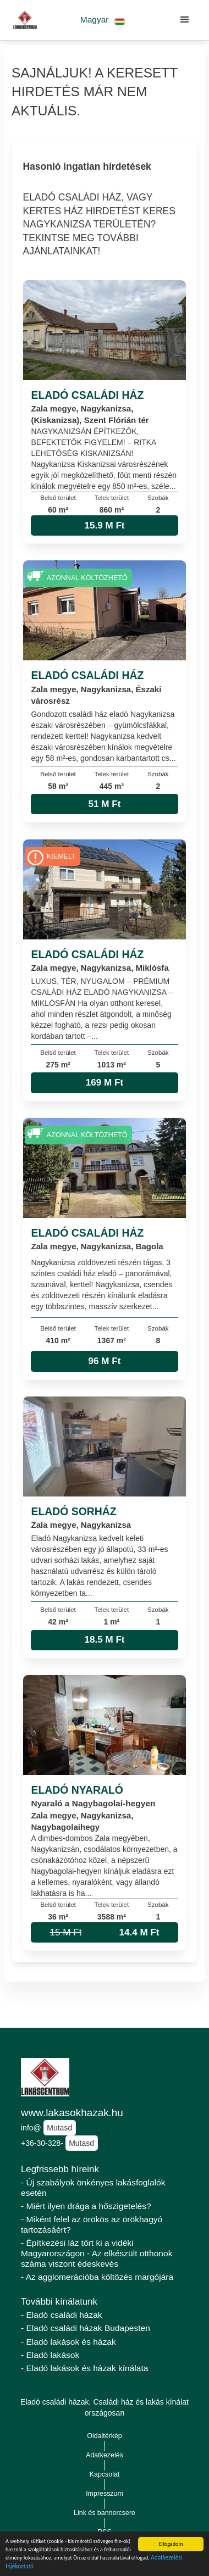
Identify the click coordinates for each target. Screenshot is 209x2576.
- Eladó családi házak (61, 2314)
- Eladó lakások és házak (68, 2341)
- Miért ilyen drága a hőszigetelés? (86, 2206)
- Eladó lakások (50, 2355)
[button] (102, 20)
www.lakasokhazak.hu (72, 2112)
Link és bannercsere (104, 2513)
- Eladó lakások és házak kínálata (84, 2368)
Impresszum (104, 2493)
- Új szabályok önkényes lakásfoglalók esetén (93, 2187)
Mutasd (59, 2127)
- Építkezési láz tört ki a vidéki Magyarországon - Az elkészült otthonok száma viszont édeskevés (96, 2253)
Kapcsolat (105, 2474)
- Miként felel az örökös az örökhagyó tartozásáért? (91, 2224)
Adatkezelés (104, 2455)
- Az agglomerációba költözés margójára (97, 2277)
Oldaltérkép (104, 2436)
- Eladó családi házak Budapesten (85, 2328)
